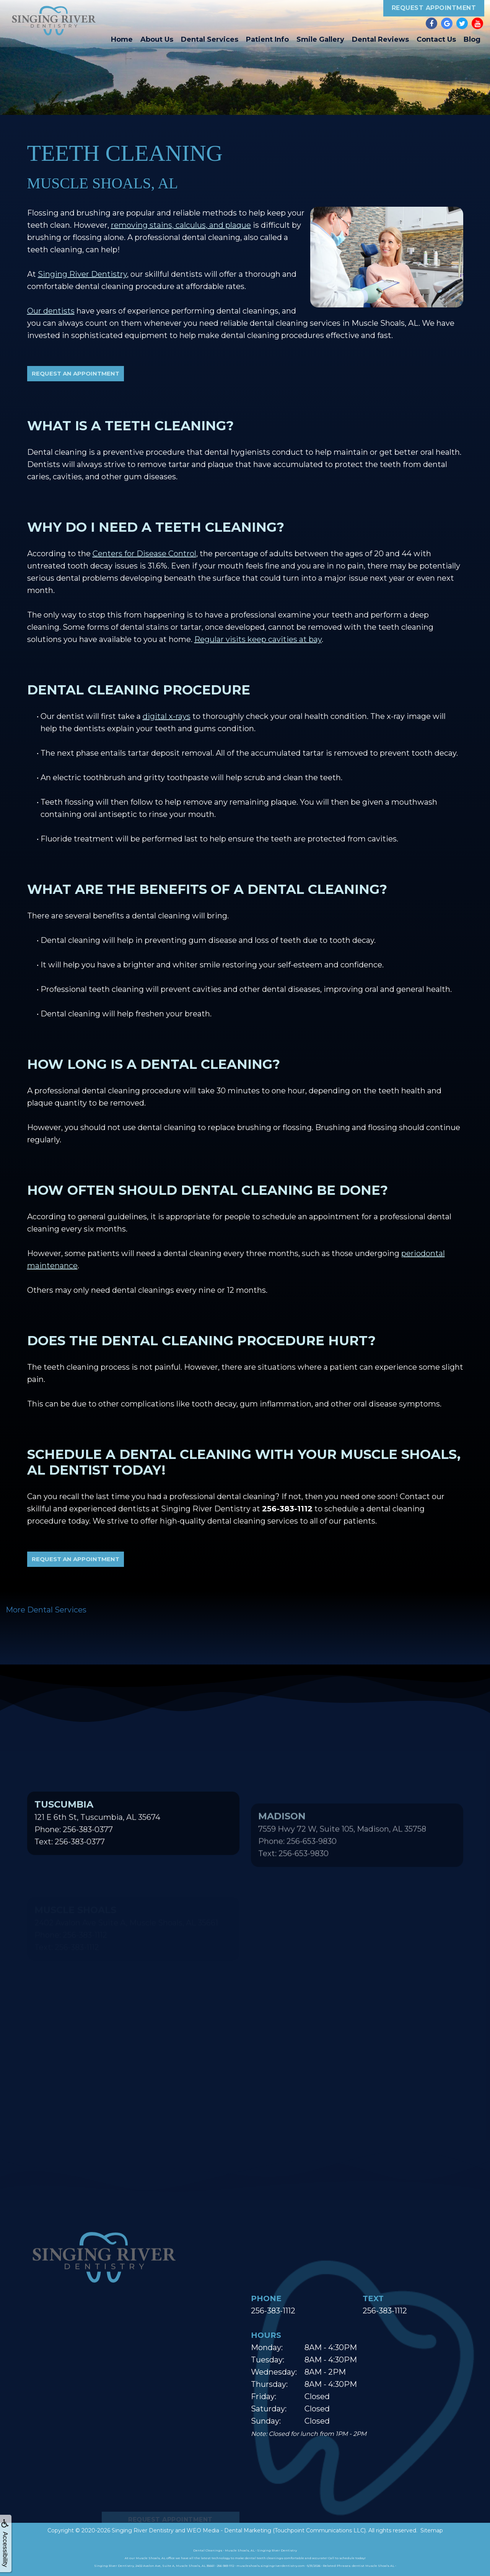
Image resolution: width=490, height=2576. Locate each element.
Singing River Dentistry (82, 274)
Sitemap (431, 2530)
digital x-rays (166, 716)
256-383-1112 (273, 2310)
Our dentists (51, 310)
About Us (156, 39)
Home (122, 39)
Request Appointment (434, 7)
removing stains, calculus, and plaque (181, 225)
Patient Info (267, 39)
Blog (472, 39)
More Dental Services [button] (46, 1609)
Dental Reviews (380, 39)
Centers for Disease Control (144, 553)
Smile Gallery (320, 39)
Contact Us (436, 39)
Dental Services (209, 39)
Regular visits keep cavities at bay (258, 639)
